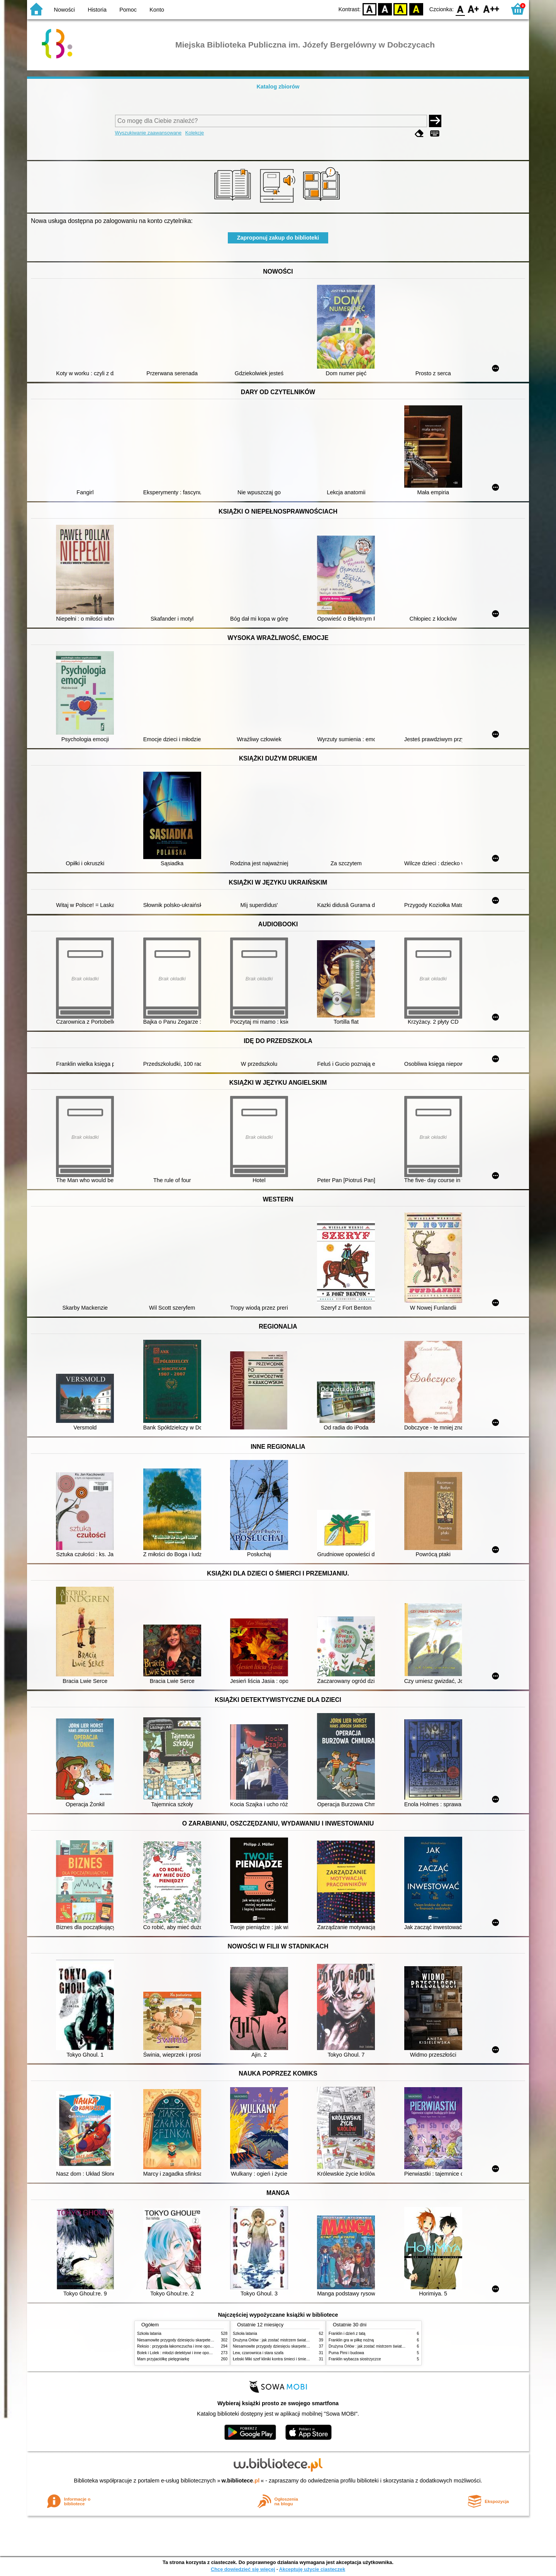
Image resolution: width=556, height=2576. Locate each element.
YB (401, 8)
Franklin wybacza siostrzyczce (355, 2359)
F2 (491, 8)
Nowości (64, 10)
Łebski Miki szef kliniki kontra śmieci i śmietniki (273, 2359)
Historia (97, 10)
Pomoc (128, 10)
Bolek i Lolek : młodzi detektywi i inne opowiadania (180, 2353)
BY (416, 8)
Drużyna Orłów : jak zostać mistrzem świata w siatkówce (281, 2340)
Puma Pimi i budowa (346, 2353)
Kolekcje (194, 133)
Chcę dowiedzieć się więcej (243, 2569)
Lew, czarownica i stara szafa (258, 2353)
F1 (473, 8)
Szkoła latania (149, 2333)
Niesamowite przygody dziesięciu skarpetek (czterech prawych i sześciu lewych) (206, 2340)
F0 (460, 8)
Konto (156, 10)
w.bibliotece (241, 2480)
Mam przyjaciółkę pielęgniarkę (163, 2359)
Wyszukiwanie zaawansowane (148, 133)
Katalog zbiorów (277, 86)
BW (385, 8)
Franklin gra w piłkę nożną (351, 2340)
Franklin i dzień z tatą (347, 2333)
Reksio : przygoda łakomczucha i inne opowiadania (181, 2346)
